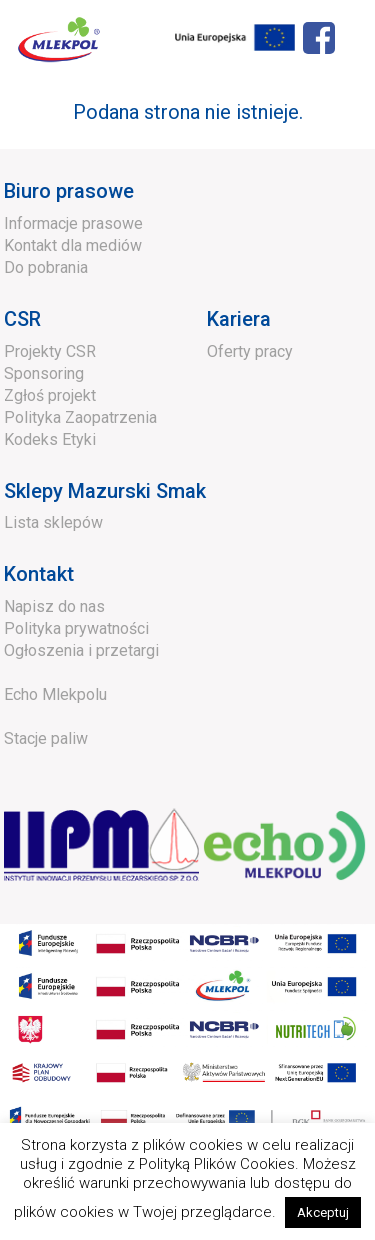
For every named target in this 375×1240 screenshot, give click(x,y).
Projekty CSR (50, 351)
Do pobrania (46, 267)
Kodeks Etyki (50, 439)
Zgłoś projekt (50, 395)
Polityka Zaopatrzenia (80, 417)
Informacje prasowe (73, 223)
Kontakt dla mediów (73, 245)
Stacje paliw (46, 738)
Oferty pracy (250, 351)
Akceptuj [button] (323, 1212)
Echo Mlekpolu (55, 694)
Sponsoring (44, 373)
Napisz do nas (54, 606)
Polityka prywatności (76, 628)
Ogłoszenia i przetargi (81, 650)
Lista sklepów (53, 522)
